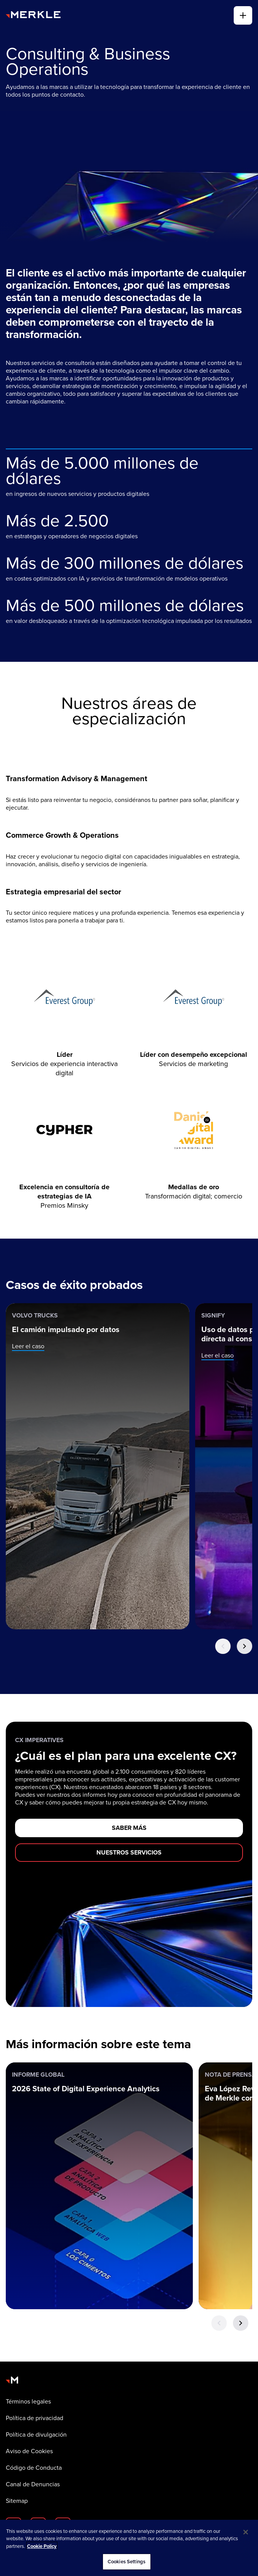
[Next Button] (244, 1646)
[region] (129, 2548)
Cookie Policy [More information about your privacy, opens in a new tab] (42, 2546)
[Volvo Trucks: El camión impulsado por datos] (97, 1466)
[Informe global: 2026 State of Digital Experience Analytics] (99, 2185)
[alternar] (243, 15)
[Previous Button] (223, 1646)
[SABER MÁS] (129, 1828)
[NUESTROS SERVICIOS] (129, 1852)
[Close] (245, 2532)
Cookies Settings (126, 2561)
